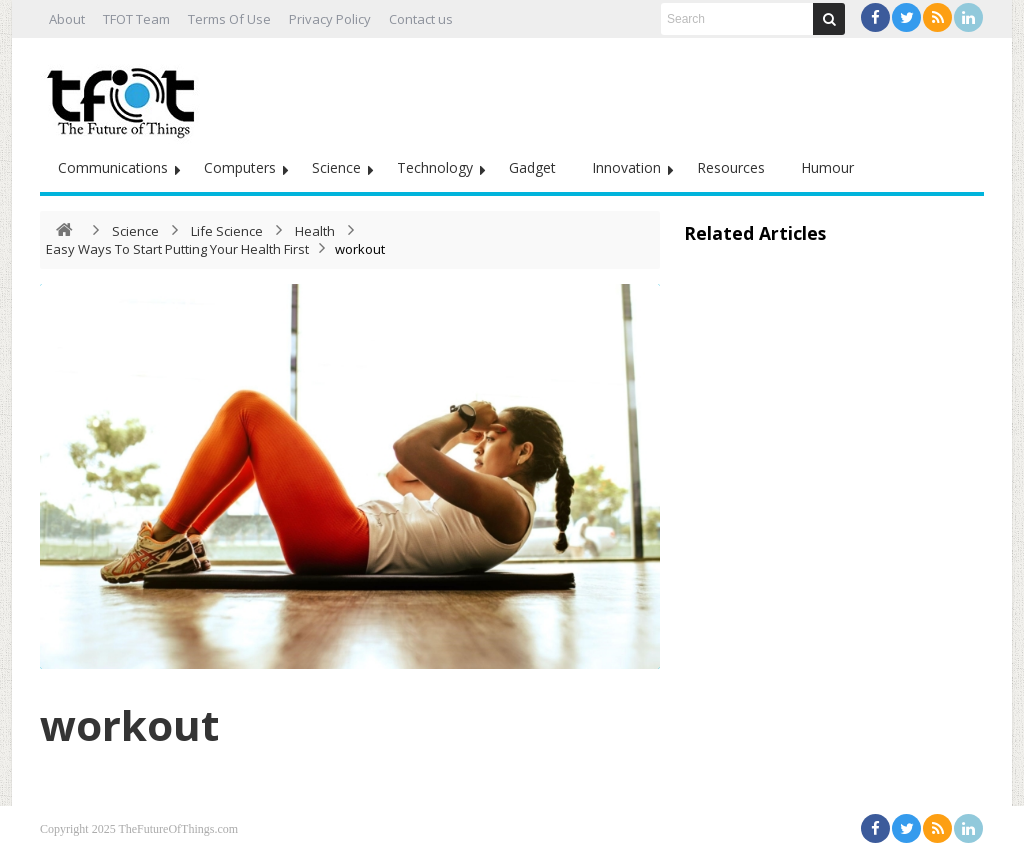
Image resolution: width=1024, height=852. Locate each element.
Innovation (626, 167)
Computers (240, 167)
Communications (113, 167)
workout (129, 724)
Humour (827, 167)
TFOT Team (136, 19)
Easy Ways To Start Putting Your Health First (177, 249)
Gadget (532, 167)
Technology (435, 167)
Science (336, 167)
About (67, 19)
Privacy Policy (330, 19)
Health (315, 231)
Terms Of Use (229, 19)
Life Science (227, 231)
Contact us (421, 19)
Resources (731, 167)
